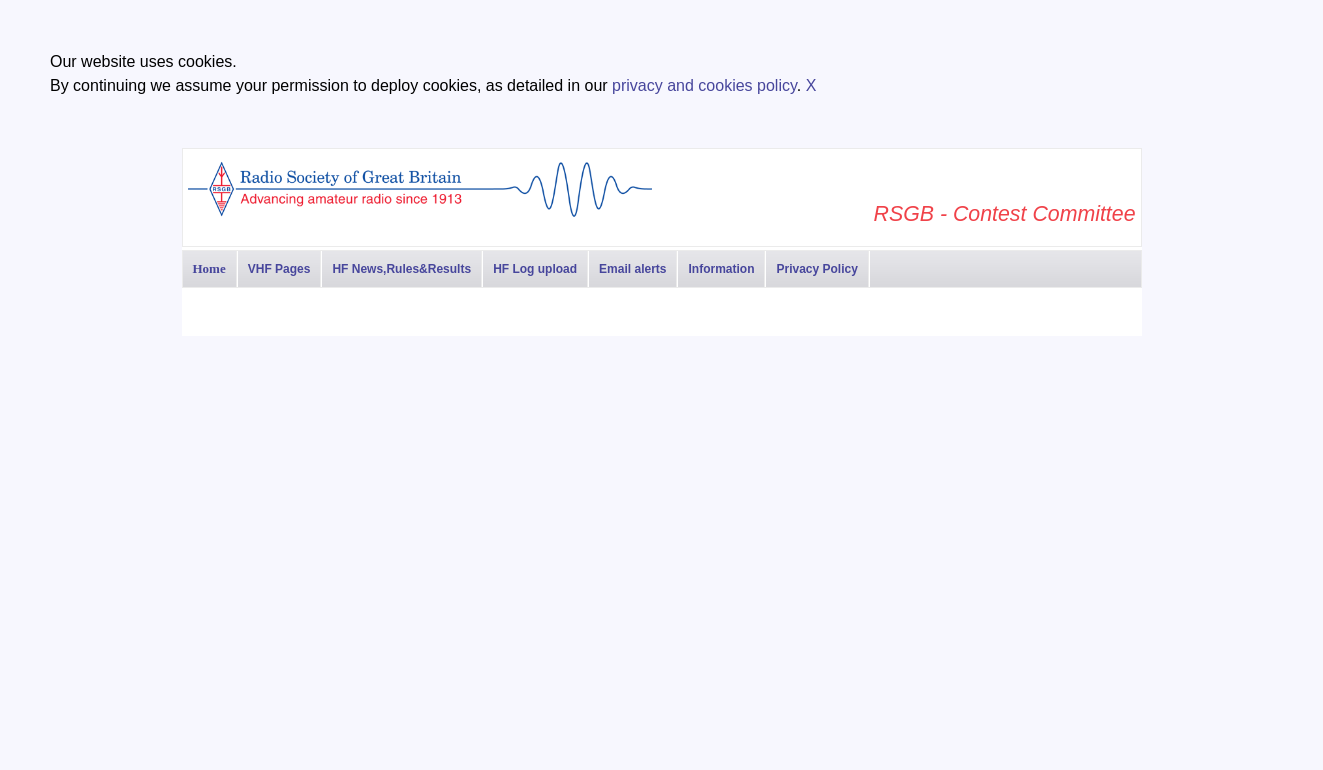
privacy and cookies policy (704, 85)
